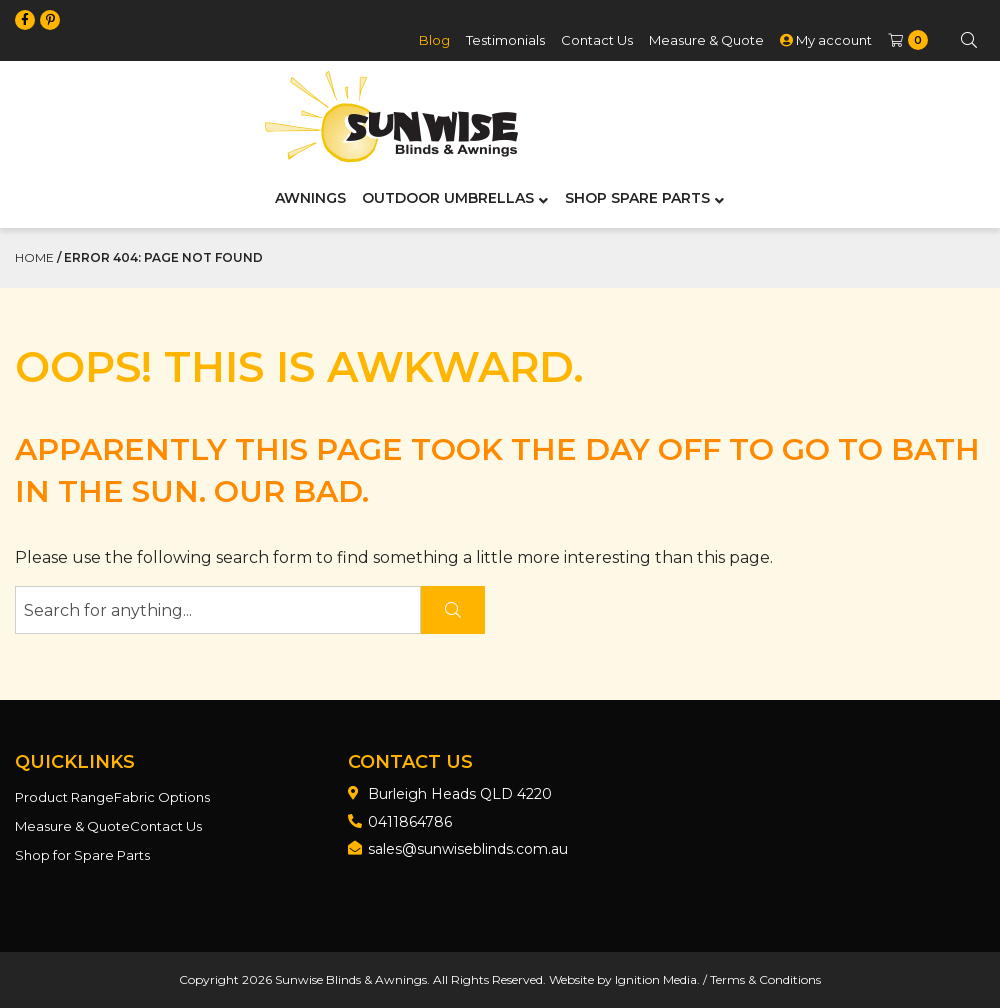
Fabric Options (162, 797)
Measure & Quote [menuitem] (706, 40)
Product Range (64, 797)
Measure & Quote (72, 826)
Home (34, 257)
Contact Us (166, 826)
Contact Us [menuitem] (597, 40)
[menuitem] (906, 40)
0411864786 (410, 822)
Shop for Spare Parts (82, 855)
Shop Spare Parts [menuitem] (637, 198)
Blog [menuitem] (434, 40)
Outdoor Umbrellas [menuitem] (448, 198)
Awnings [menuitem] (310, 198)
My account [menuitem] (826, 40)
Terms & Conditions (765, 979)
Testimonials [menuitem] (505, 40)
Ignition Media (656, 979)
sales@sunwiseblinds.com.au (468, 849)
